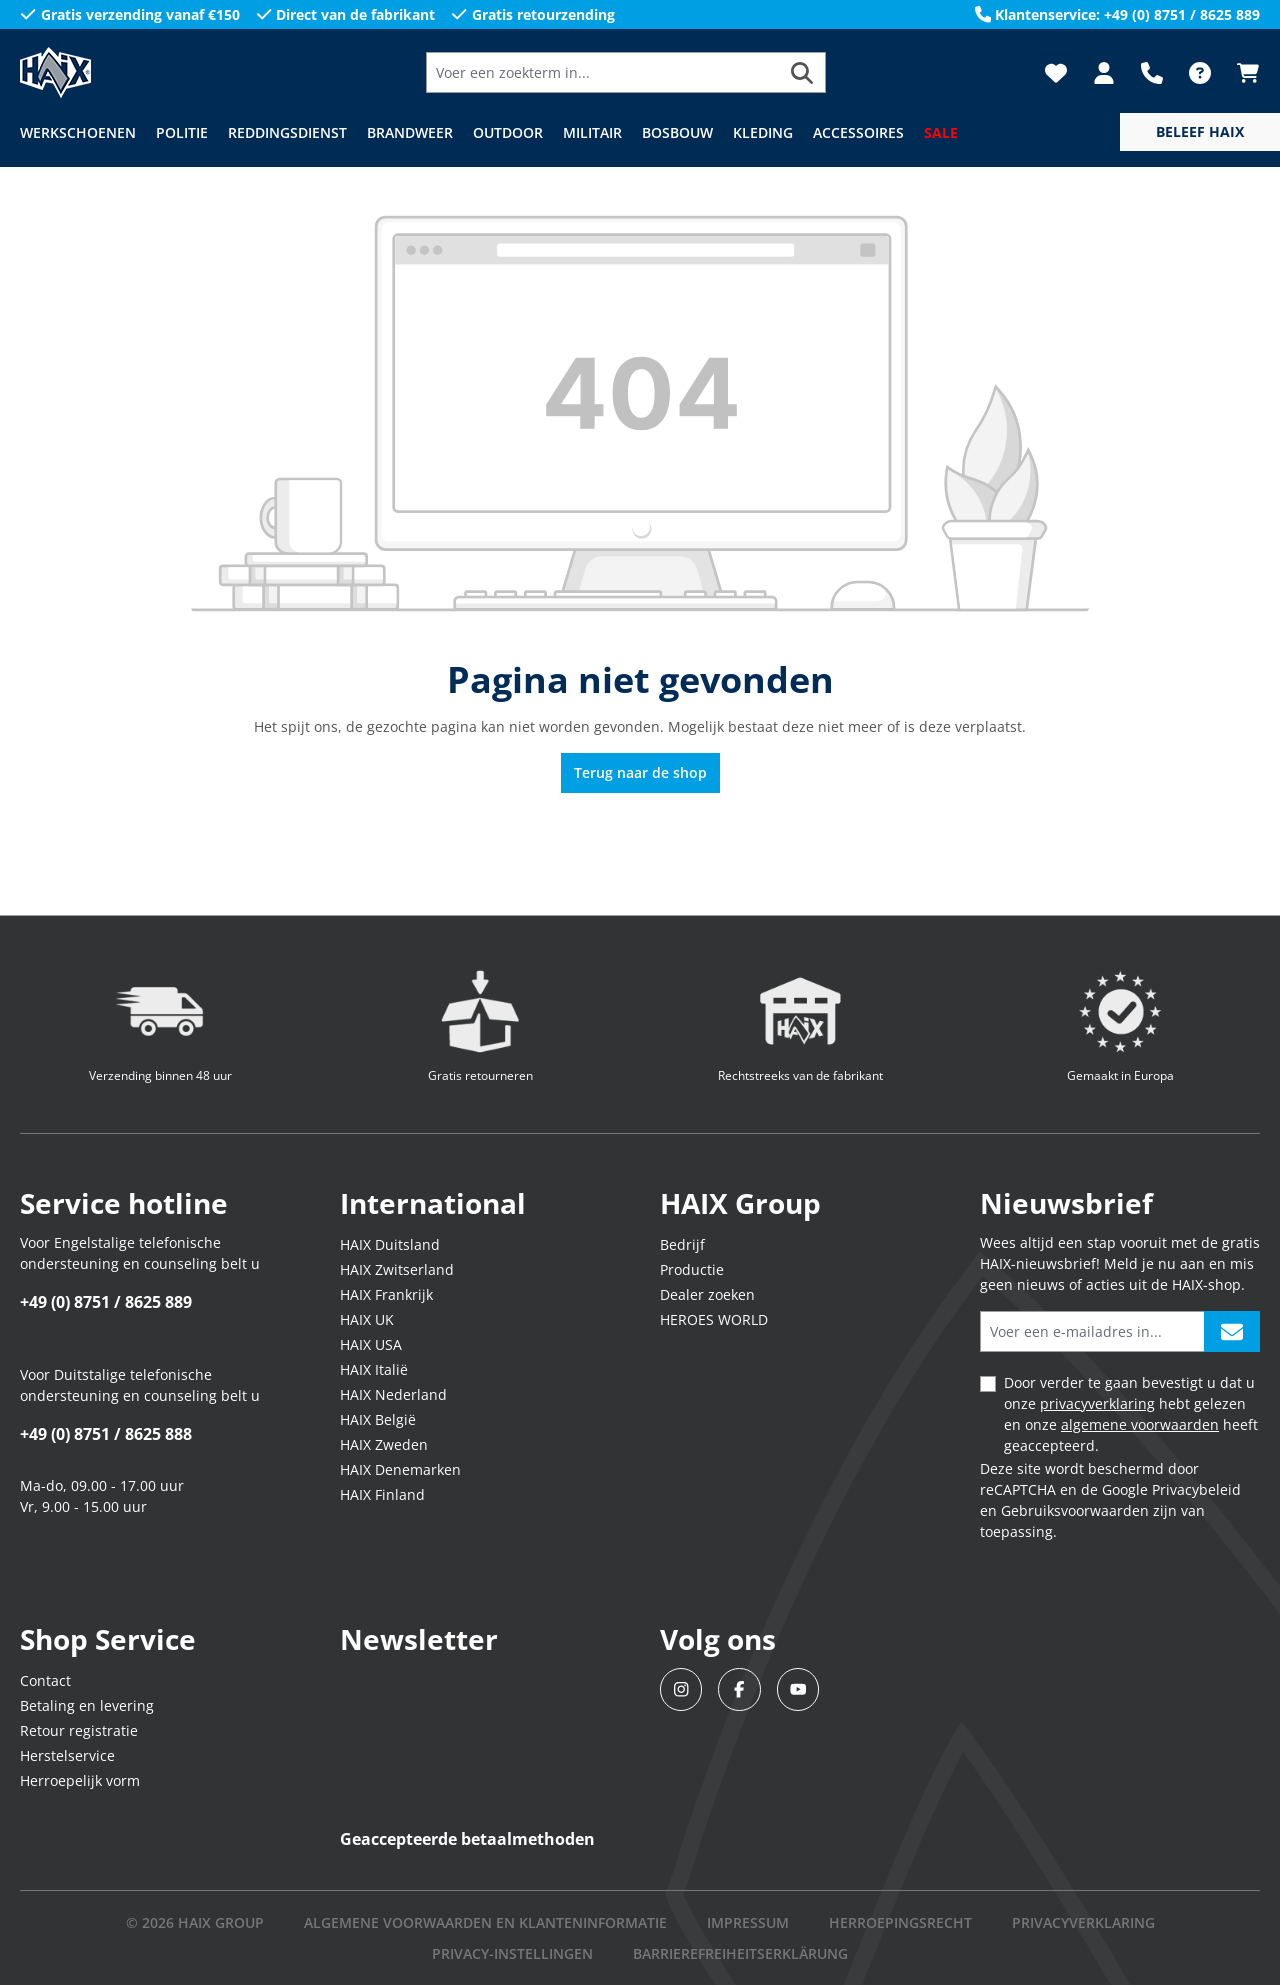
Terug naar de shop (640, 772)
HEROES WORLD (714, 1319)
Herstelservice (67, 1755)
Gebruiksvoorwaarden (1075, 1510)
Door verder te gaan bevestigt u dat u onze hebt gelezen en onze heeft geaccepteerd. (1131, 1414)
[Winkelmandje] (1242, 73)
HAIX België (378, 1419)
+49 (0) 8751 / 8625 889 (106, 1302)
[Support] (1152, 73)
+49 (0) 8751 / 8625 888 (106, 1434)
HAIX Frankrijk (386, 1294)
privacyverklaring (1097, 1403)
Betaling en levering (87, 1705)
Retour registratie (79, 1730)
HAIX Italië (374, 1369)
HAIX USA (371, 1344)
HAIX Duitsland (390, 1244)
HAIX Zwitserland (397, 1269)
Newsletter (419, 1639)
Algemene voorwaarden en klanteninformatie (485, 1922)
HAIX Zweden (384, 1444)
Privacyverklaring (1083, 1922)
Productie (692, 1269)
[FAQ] (1200, 73)
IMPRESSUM (748, 1922)
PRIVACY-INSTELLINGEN (512, 1953)
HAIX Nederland (393, 1394)
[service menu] (1200, 132)
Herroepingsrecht (900, 1922)
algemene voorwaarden (1140, 1424)
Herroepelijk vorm (80, 1780)
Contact (45, 1680)
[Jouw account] (1104, 73)
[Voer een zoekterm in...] (603, 72)
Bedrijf (682, 1244)
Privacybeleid (1196, 1489)
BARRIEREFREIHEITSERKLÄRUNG (740, 1953)
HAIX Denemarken (400, 1469)
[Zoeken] (802, 72)
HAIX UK (367, 1319)
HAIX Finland (382, 1494)
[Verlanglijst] (1056, 73)
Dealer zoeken (707, 1294)
